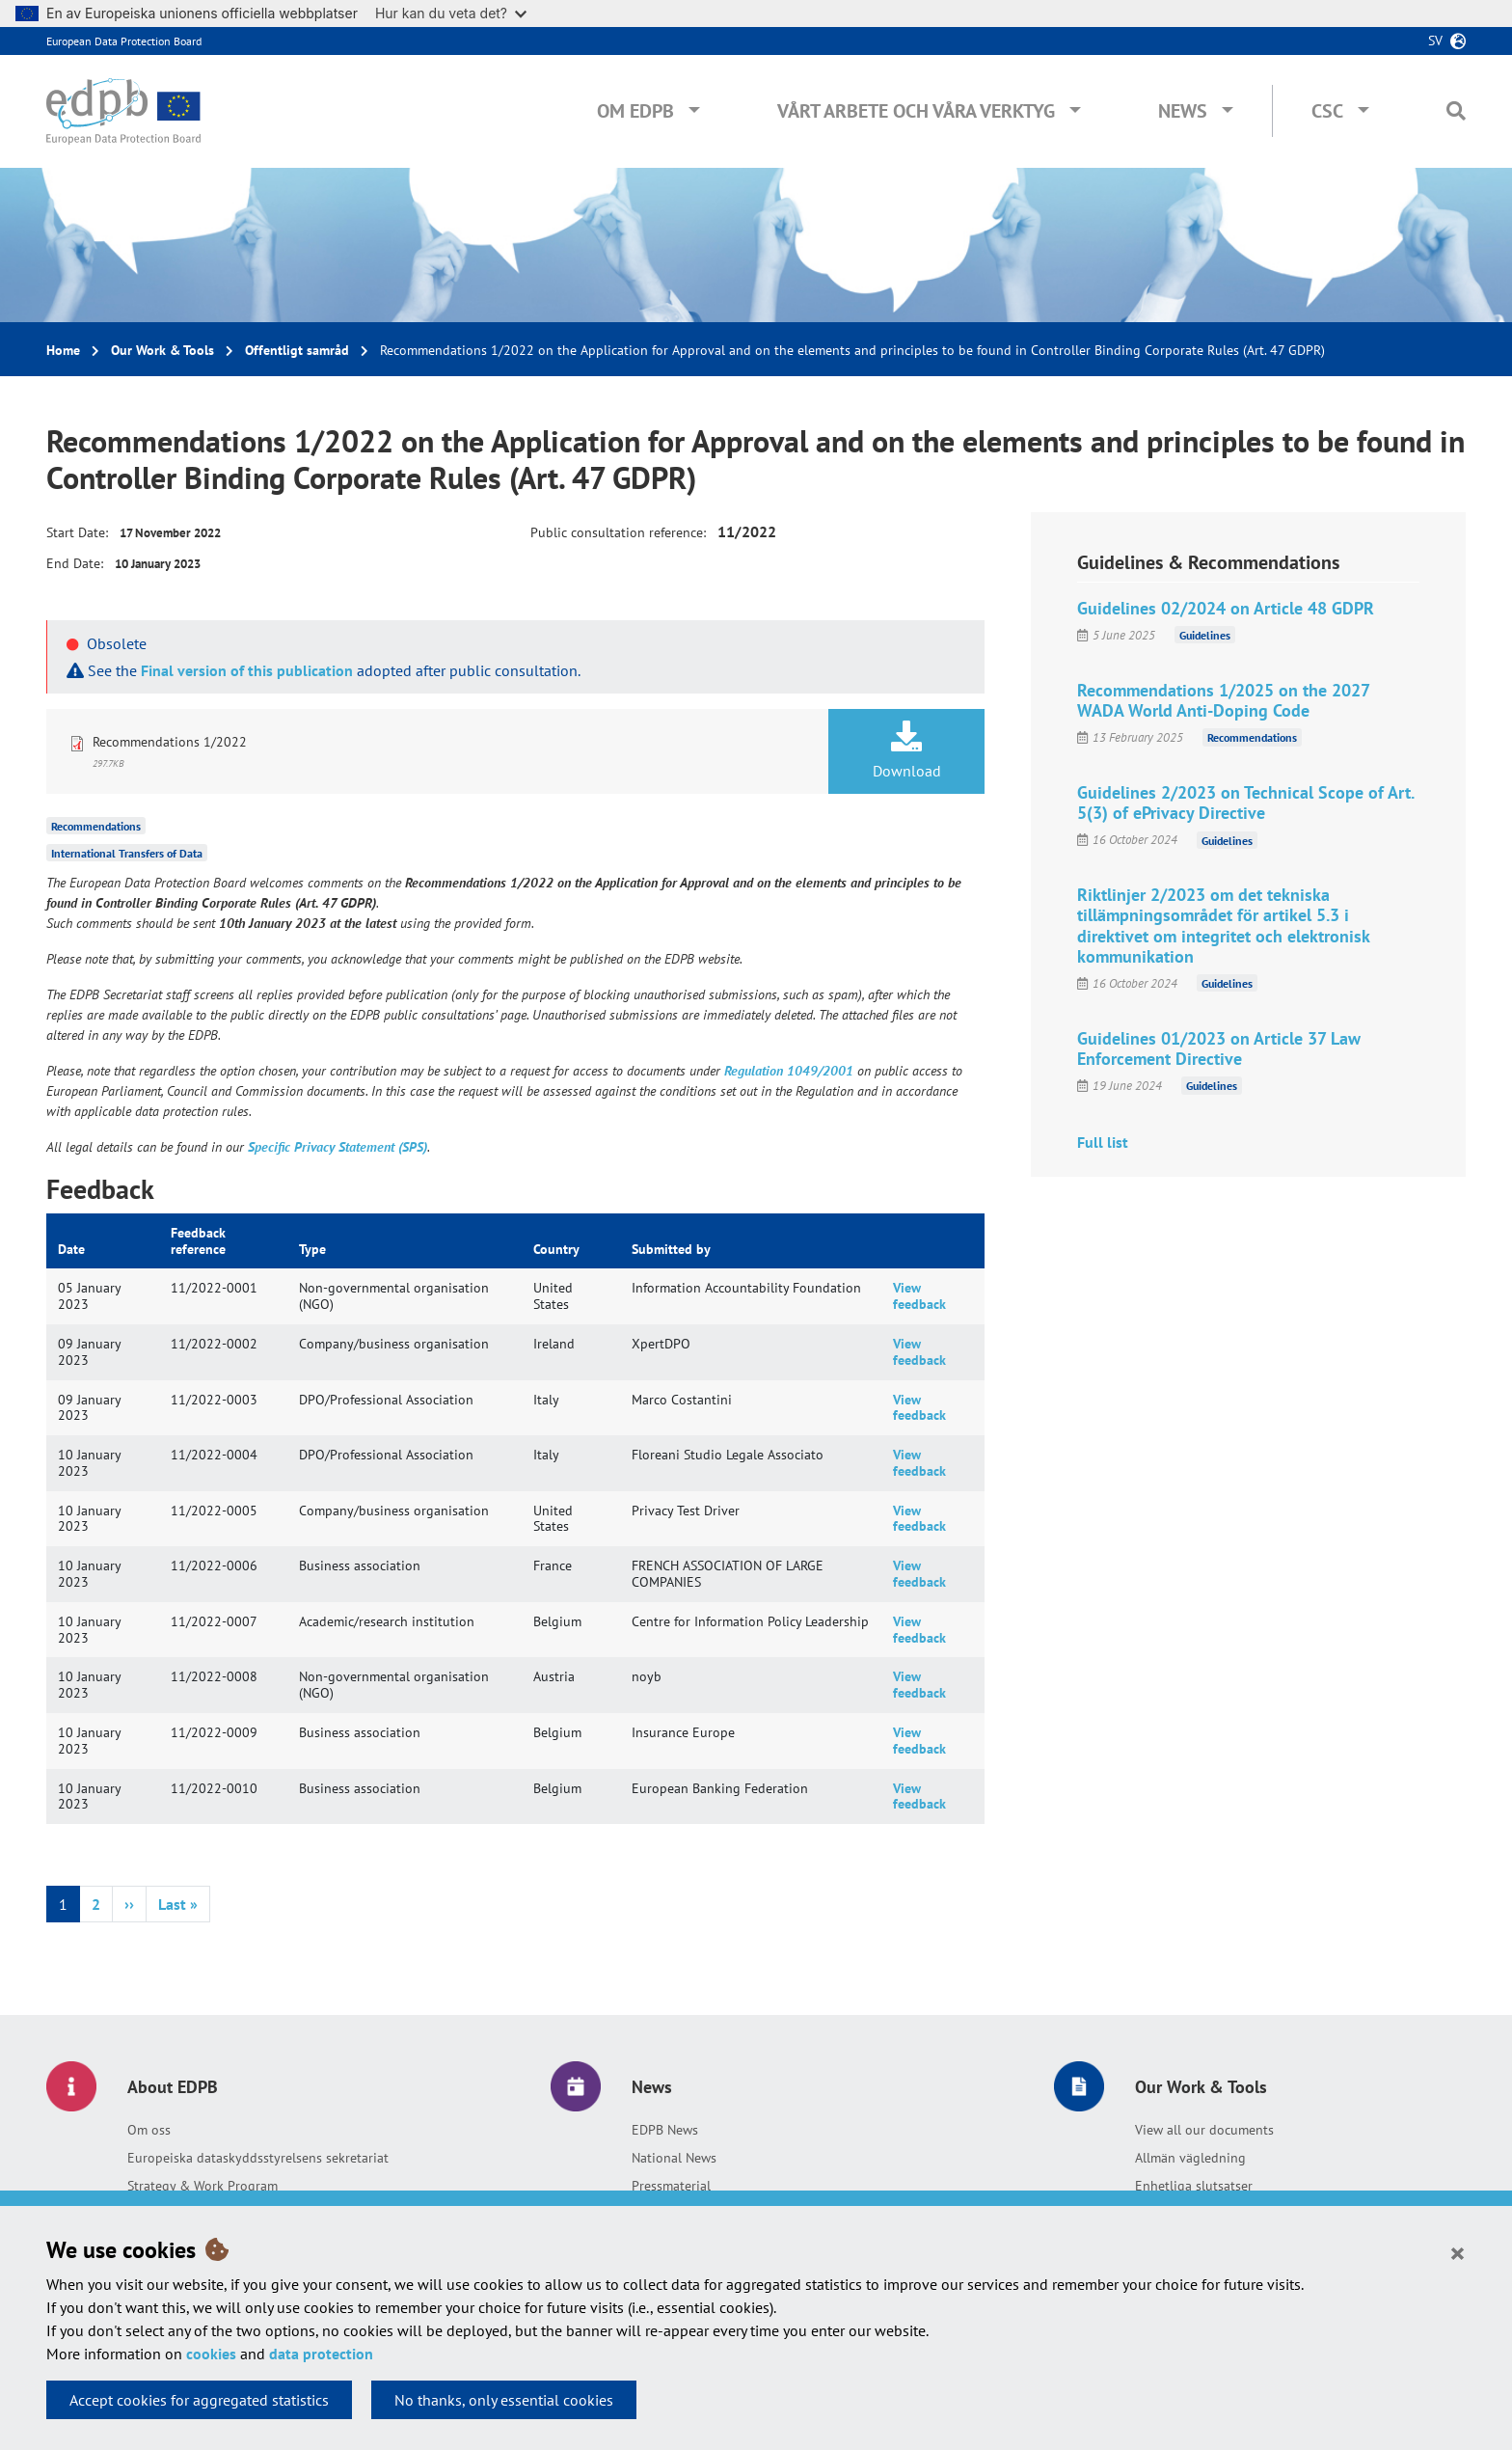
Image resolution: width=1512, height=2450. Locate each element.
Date (71, 1249)
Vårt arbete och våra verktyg (916, 110)
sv (1435, 40)
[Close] (1457, 2252)
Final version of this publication (247, 670)
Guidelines (1204, 635)
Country (556, 1249)
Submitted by (671, 1249)
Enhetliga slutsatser (1194, 2185)
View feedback (919, 1296)
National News (674, 2157)
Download (906, 750)
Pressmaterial (671, 2185)
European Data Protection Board (124, 41)
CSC (1327, 110)
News (1182, 110)
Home (63, 350)
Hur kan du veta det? (450, 13)
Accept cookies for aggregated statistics (199, 2399)
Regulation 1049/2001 (788, 1070)
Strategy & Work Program (202, 2185)
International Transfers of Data (126, 853)
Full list (1102, 1142)
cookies (211, 2353)
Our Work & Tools (162, 350)
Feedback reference (198, 1241)
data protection (321, 2353)
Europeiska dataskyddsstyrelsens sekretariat (258, 2157)
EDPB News (665, 2129)
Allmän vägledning (1190, 2157)
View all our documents (1204, 2129)
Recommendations (96, 826)
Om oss (149, 2129)
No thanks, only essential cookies (503, 2399)
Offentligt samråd (297, 350)
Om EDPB (635, 110)
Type (312, 1249)
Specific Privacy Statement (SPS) (337, 1147)
